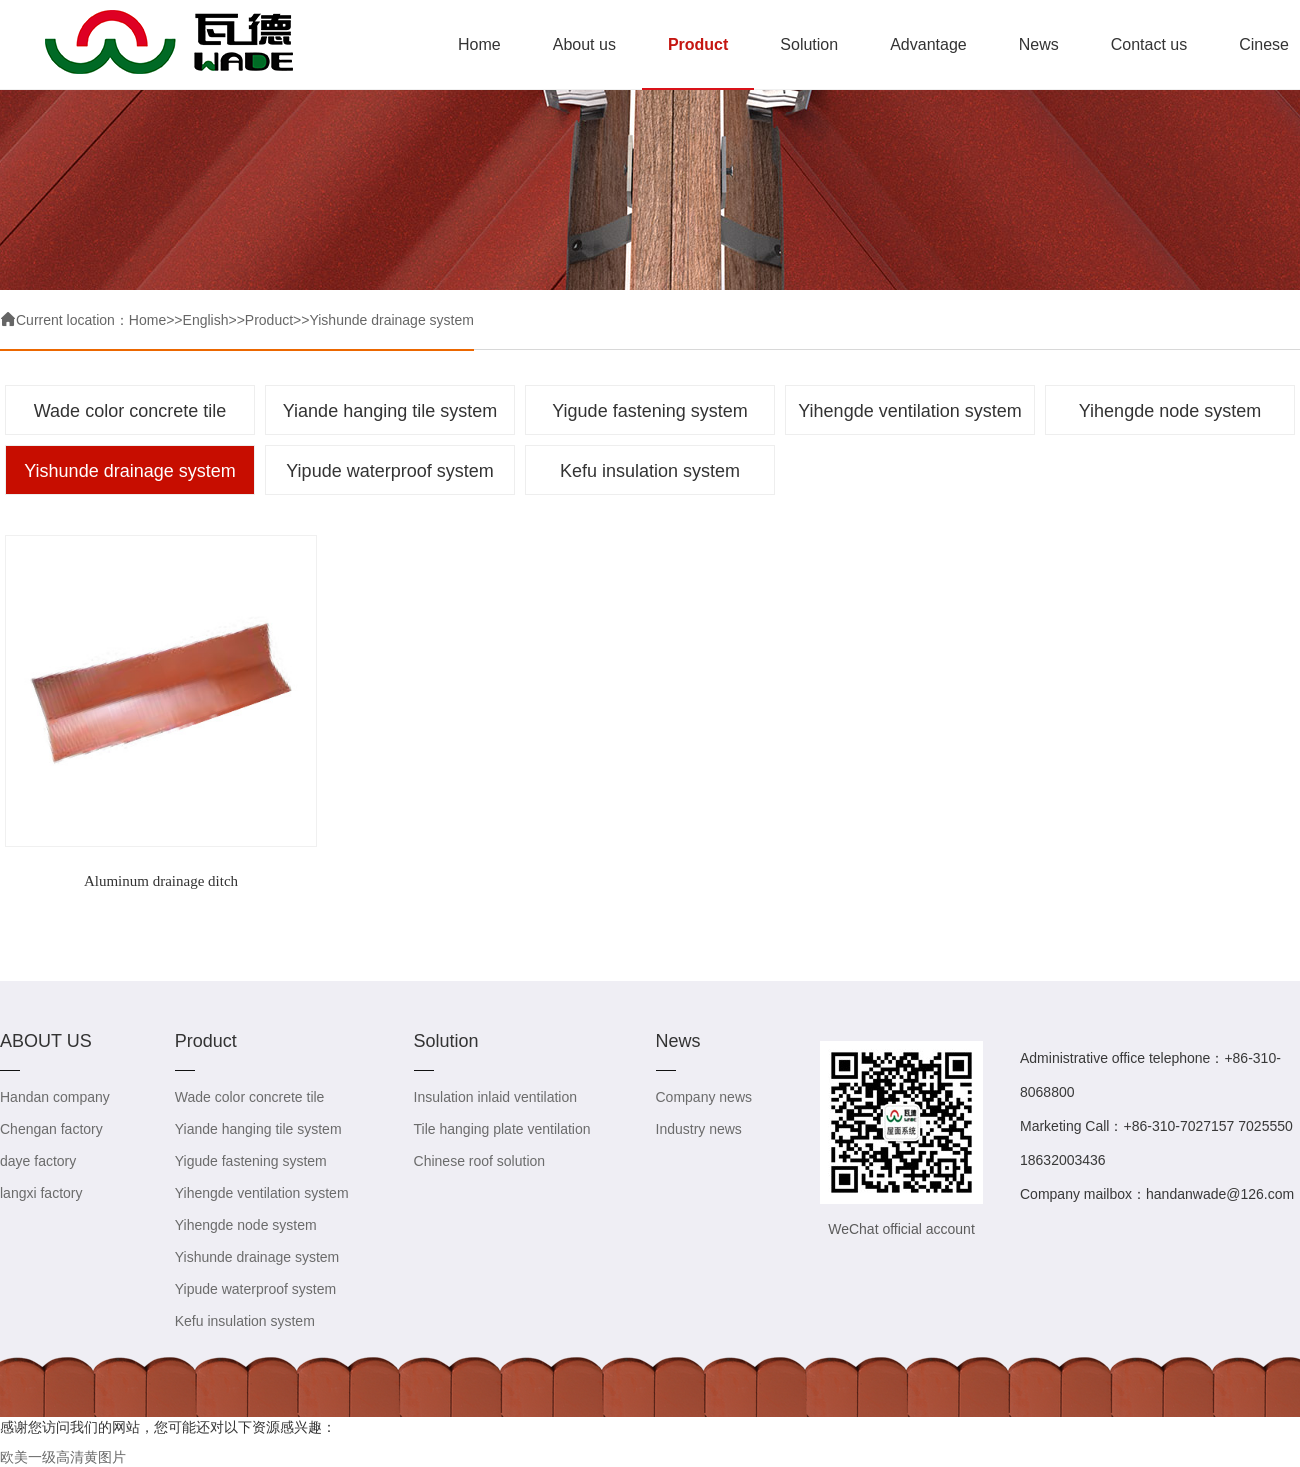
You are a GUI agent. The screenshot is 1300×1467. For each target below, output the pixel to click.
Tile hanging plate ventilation (502, 1129)
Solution (809, 44)
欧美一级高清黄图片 (63, 1457)
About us (584, 44)
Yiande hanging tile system (390, 411)
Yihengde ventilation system (909, 411)
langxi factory (41, 1193)
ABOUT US (46, 1041)
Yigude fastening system (649, 411)
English (206, 320)
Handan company (55, 1097)
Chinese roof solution (480, 1161)
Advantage (928, 44)
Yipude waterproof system (389, 471)
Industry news (699, 1129)
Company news (704, 1097)
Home (479, 44)
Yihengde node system (1170, 411)
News (1039, 44)
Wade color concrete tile (130, 411)
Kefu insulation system (650, 471)
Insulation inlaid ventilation (495, 1097)
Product (698, 44)
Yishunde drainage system (391, 320)
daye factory (38, 1161)
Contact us (1149, 44)
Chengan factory (51, 1129)
